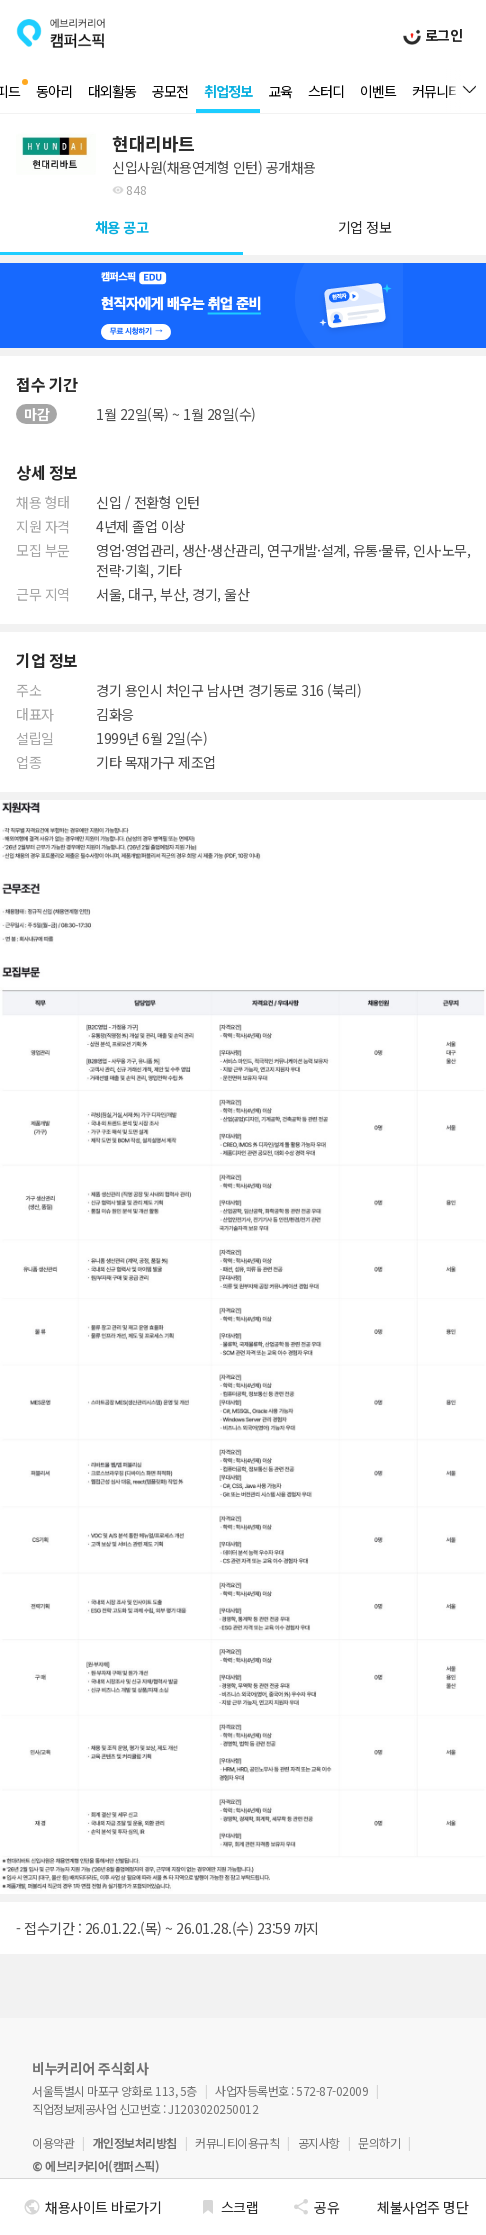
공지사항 (319, 2142)
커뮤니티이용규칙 (237, 2142)
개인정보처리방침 (135, 2142)
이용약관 (53, 2142)
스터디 (326, 91)
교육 (280, 91)
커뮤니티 (436, 91)
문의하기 (379, 2142)
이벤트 (378, 91)
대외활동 (112, 91)
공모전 (170, 91)
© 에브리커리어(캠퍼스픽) (95, 2165)
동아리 (54, 91)
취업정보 (228, 91)
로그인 (441, 35)
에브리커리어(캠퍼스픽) (61, 33)
